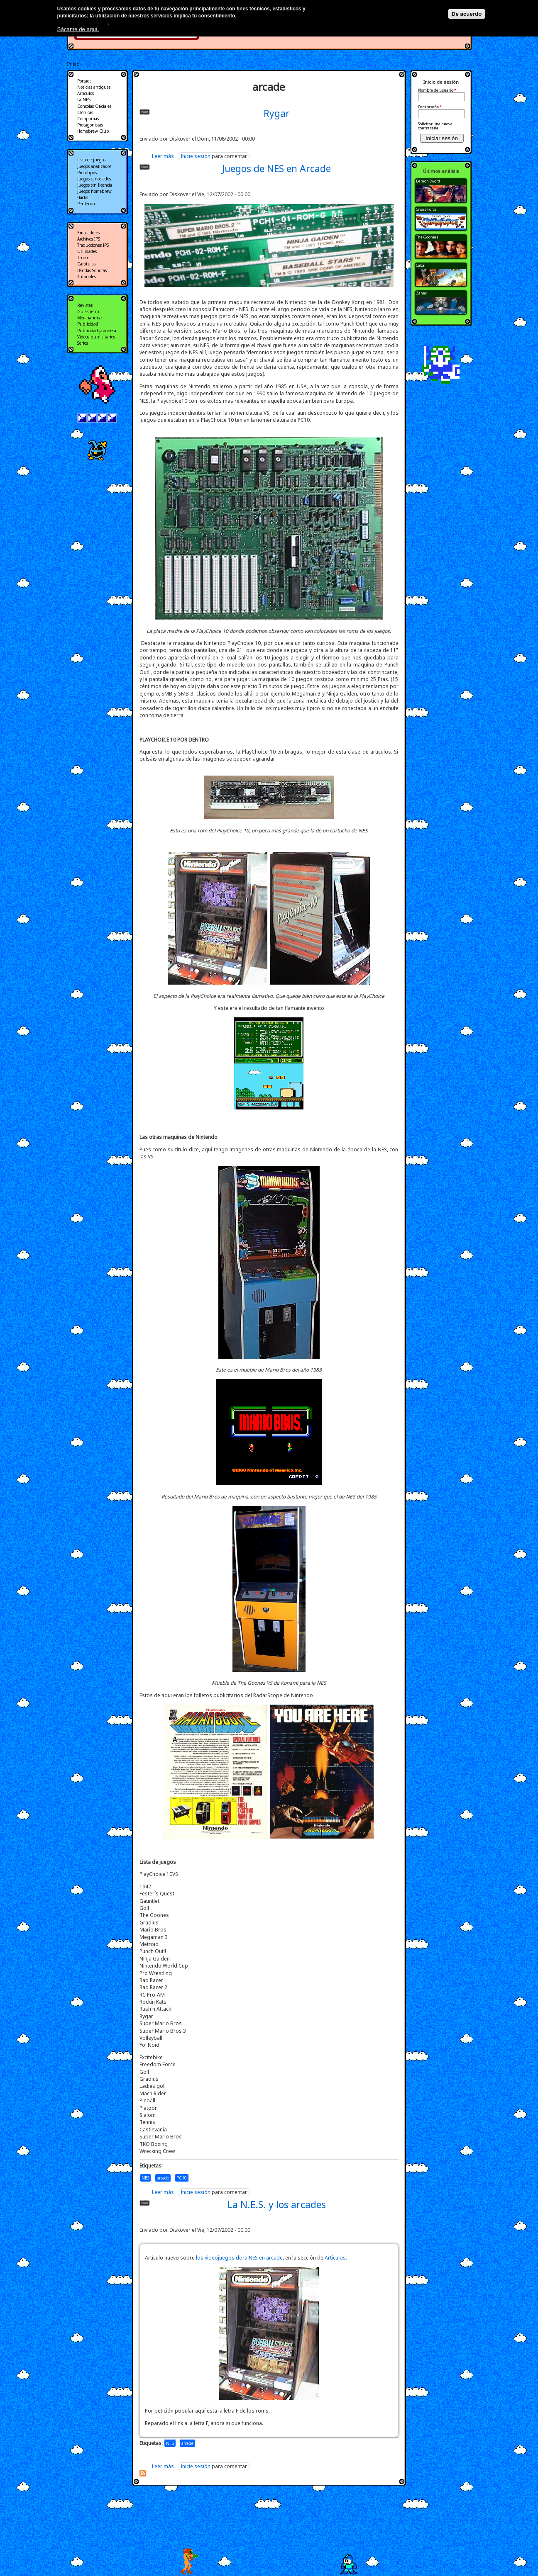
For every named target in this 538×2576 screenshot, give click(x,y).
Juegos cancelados (94, 179)
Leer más (163, 156)
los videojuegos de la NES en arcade (239, 2257)
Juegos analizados (94, 166)
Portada (84, 81)
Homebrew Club (93, 131)
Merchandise (89, 318)
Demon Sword (428, 181)
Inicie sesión (195, 156)
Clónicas (85, 112)
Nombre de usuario (437, 90)
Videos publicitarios (96, 337)
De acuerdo (467, 14)
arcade (163, 2178)
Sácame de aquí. (78, 29)
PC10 (181, 2178)
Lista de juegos (91, 160)
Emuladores (88, 233)
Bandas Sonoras (92, 270)
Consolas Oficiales (94, 106)
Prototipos (87, 172)
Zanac (421, 293)
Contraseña (430, 107)
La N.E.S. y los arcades (276, 2204)
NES (145, 2178)
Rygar (277, 113)
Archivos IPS (88, 239)
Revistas (85, 305)
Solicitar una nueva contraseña (435, 126)
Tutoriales (86, 277)
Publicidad (87, 324)
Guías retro (88, 311)
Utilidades (87, 251)
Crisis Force (426, 209)
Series (82, 343)
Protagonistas (90, 125)
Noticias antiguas (93, 87)
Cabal (421, 265)
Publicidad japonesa (96, 330)
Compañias (88, 119)
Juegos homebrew (94, 191)
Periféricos (86, 204)
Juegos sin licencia (94, 185)
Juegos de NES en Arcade (276, 168)
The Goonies (427, 237)
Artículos (335, 2257)
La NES (83, 99)
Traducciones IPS (93, 245)
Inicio (73, 64)
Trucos (83, 257)
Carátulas (86, 264)
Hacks (82, 197)
